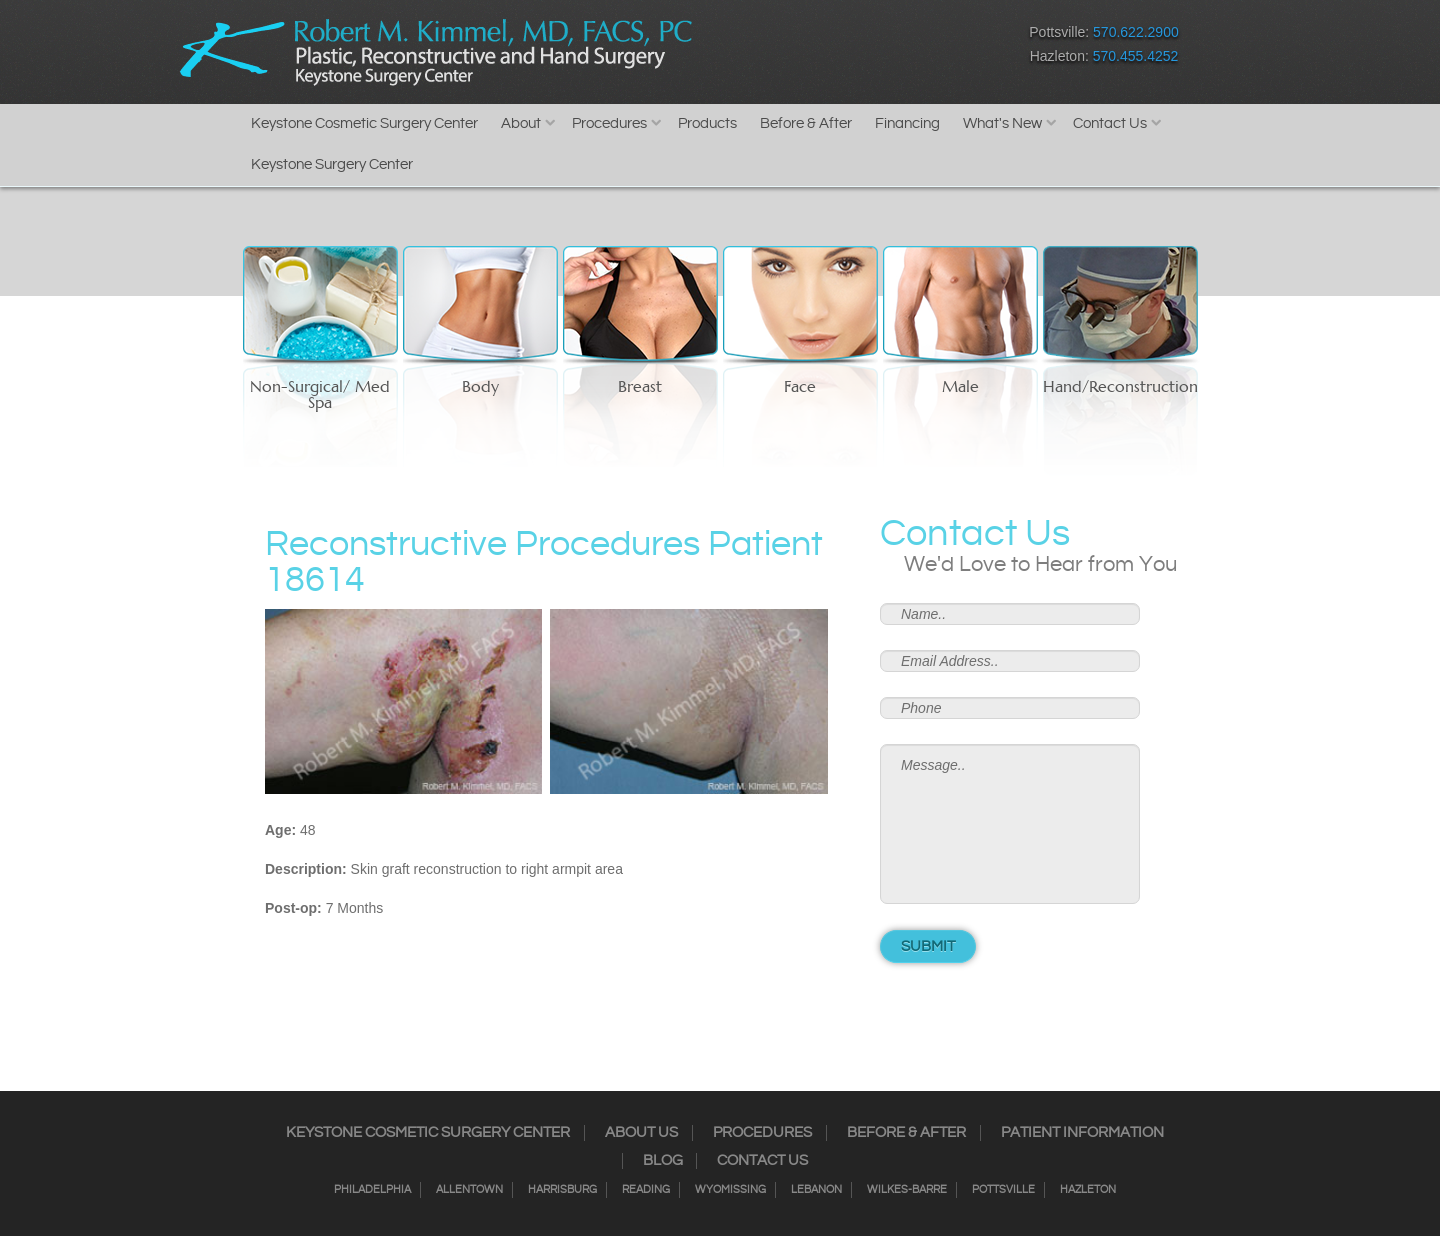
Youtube (920, 48)
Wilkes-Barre (907, 1190)
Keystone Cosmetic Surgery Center (364, 123)
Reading (646, 1190)
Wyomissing (730, 1190)
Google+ (885, 48)
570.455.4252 (1136, 56)
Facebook (745, 48)
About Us (641, 1133)
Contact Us (1110, 123)
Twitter (815, 48)
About (521, 123)
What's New (1002, 123)
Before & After (806, 123)
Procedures (609, 123)
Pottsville (1003, 1190)
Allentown (469, 1190)
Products (707, 123)
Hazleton (1088, 1190)
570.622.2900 (1136, 32)
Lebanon (816, 1190)
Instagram (780, 48)
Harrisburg (562, 1190)
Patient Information (1082, 1133)
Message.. (1010, 824)
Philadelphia (372, 1190)
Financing (907, 123)
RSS (850, 48)
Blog (663, 1161)
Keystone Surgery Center (332, 164)
